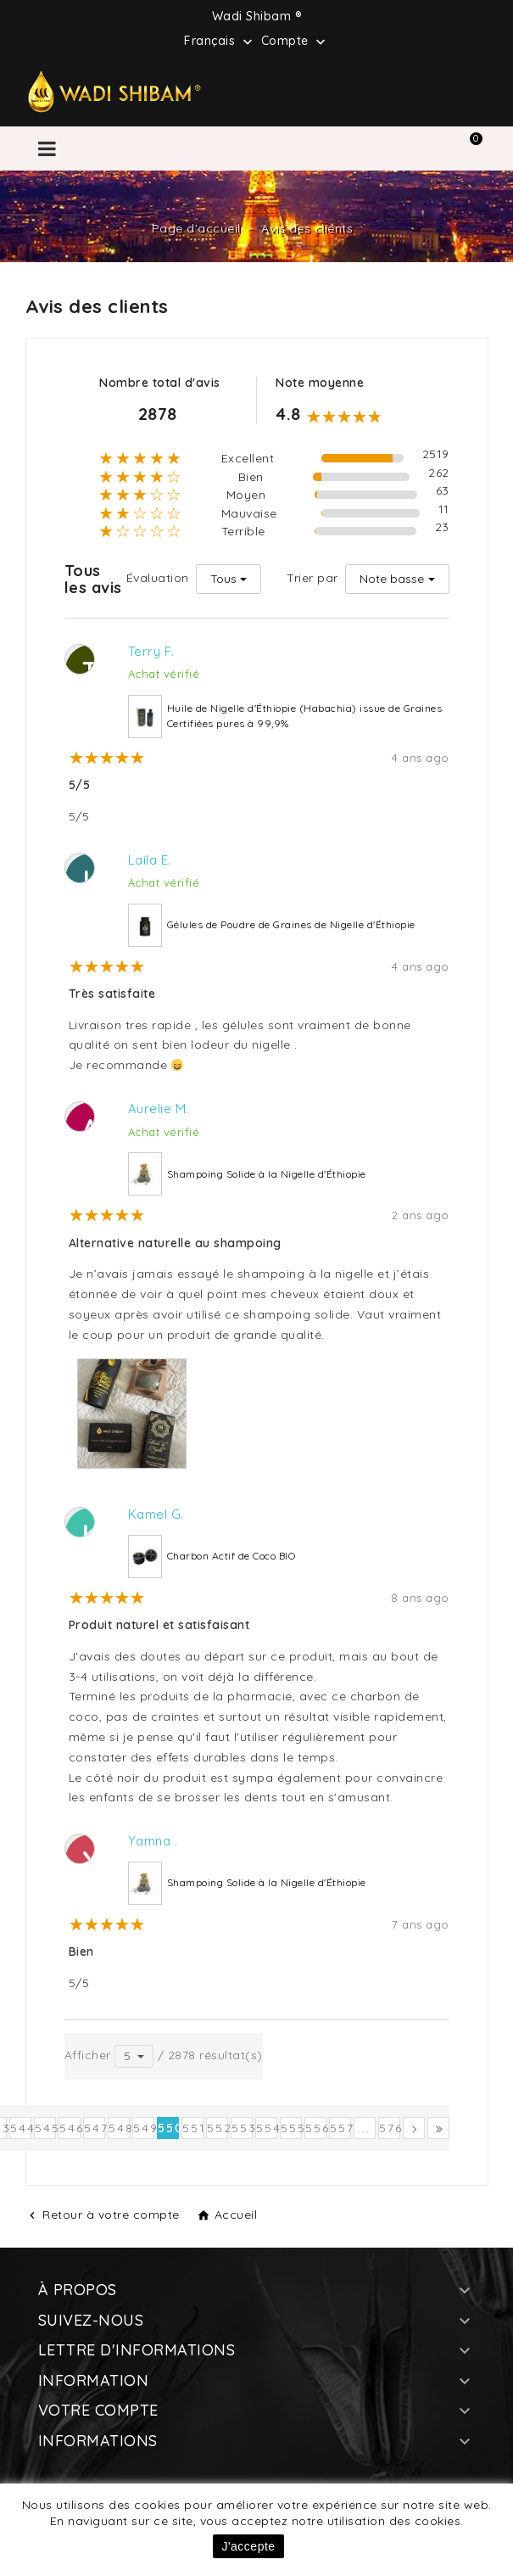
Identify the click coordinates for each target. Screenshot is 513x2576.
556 (315, 2128)
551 (193, 2128)
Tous (223, 578)
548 (119, 2128)
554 (266, 2128)
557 (340, 2128)
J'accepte (248, 2546)
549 (143, 2128)
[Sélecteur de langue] (220, 40)
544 (20, 2128)
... (364, 2128)
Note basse (392, 578)
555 (291, 2128)
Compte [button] (295, 41)
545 (45, 2128)
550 (168, 2128)
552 (217, 2128)
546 (70, 2128)
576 (389, 2128)
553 (242, 2128)
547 (94, 2128)
